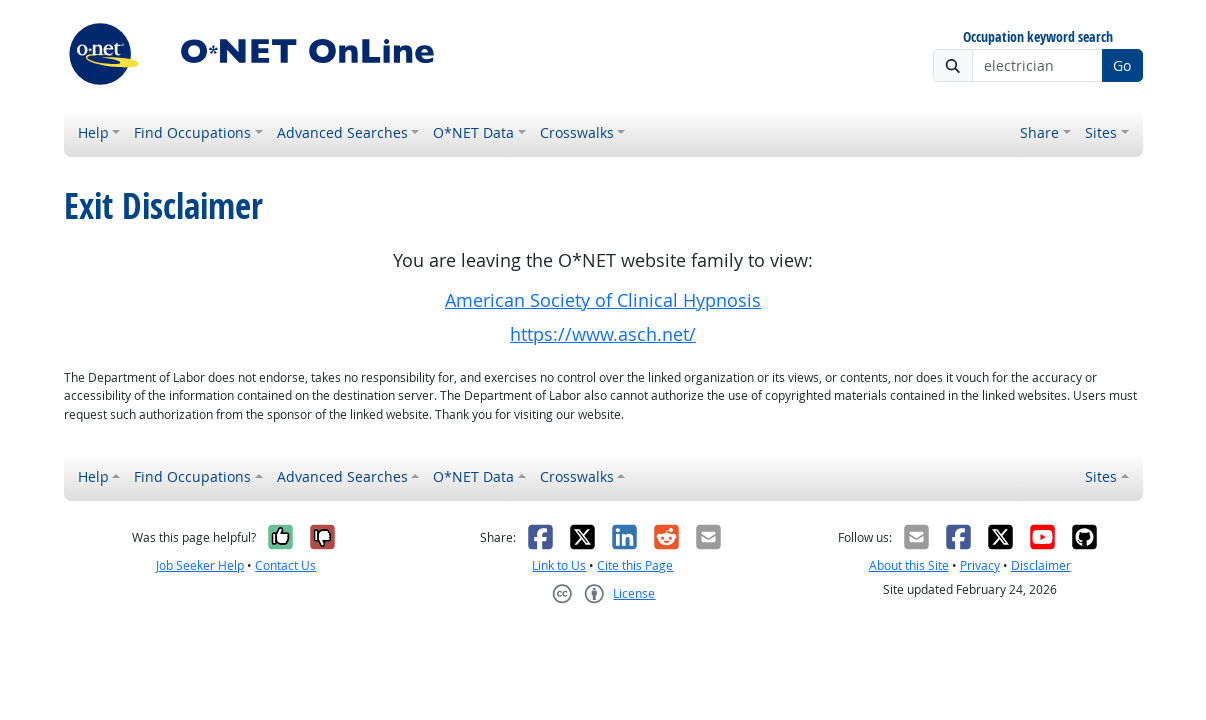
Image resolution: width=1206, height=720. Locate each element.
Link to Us (559, 565)
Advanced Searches (342, 132)
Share (1039, 132)
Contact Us (285, 565)
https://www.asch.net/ (603, 334)
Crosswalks (577, 132)
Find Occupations (192, 132)
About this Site (909, 565)
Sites (1101, 132)
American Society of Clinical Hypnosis (603, 300)
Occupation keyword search (1038, 37)
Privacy (980, 565)
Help (93, 132)
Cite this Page (635, 565)
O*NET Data (473, 132)
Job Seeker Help (200, 565)
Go (1122, 65)
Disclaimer (1041, 565)
